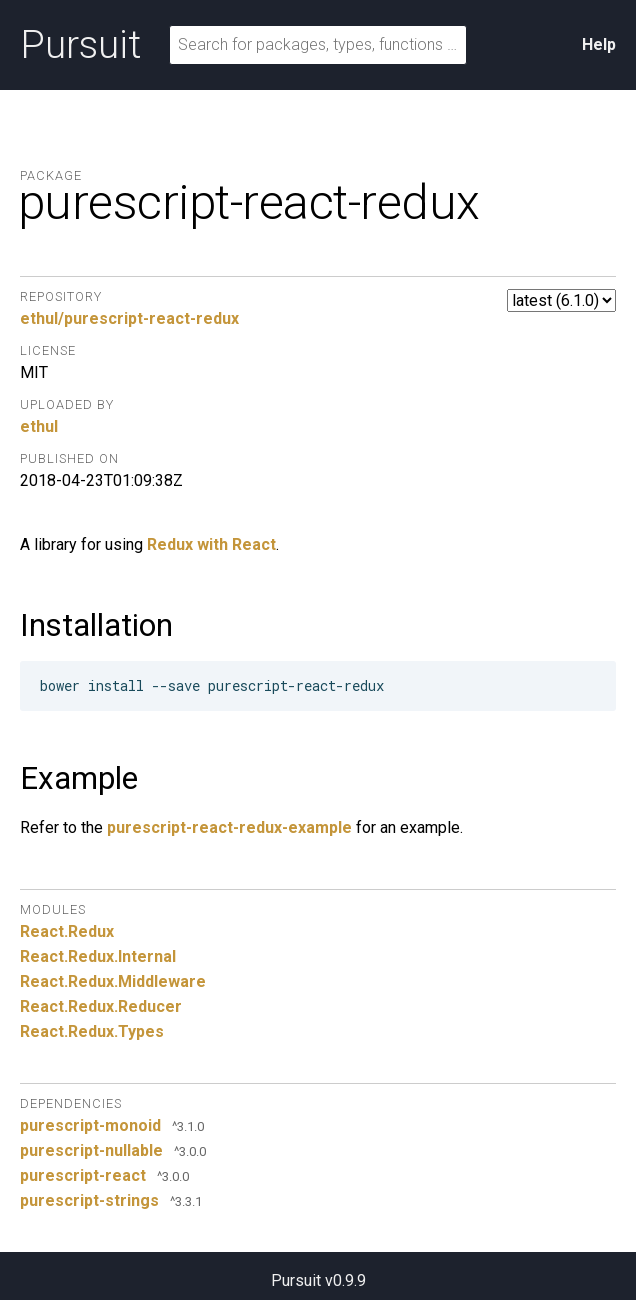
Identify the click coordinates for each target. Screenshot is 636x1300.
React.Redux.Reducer (101, 1006)
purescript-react (83, 1175)
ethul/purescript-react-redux (129, 318)
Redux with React (211, 544)
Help (599, 44)
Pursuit (80, 45)
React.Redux (67, 931)
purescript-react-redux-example (229, 827)
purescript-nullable (91, 1150)
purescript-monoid (90, 1125)
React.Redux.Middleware (113, 981)
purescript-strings (89, 1200)
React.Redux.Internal (98, 956)
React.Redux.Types (92, 1031)
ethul (39, 426)
